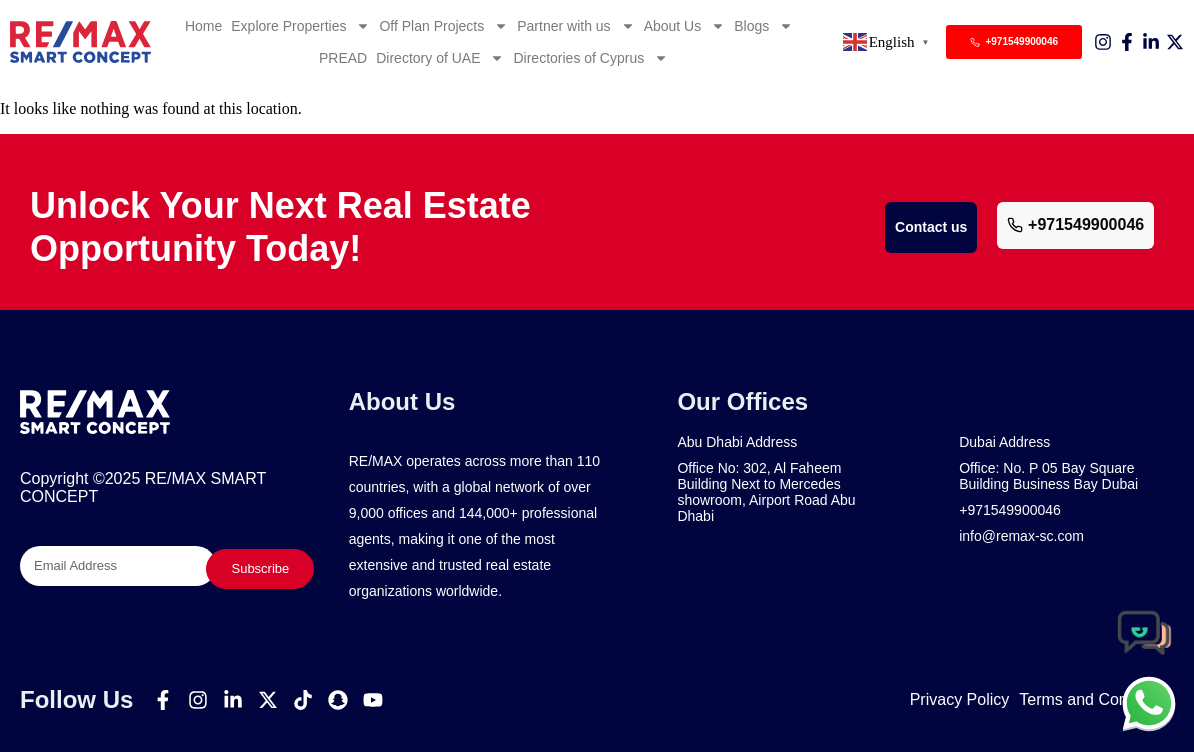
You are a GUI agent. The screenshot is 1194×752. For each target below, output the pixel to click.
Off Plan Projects (443, 26)
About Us (685, 26)
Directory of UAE (440, 58)
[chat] (1149, 703)
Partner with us (575, 26)
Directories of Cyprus (590, 58)
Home (203, 26)
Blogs (763, 26)
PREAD (343, 58)
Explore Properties (300, 26)
